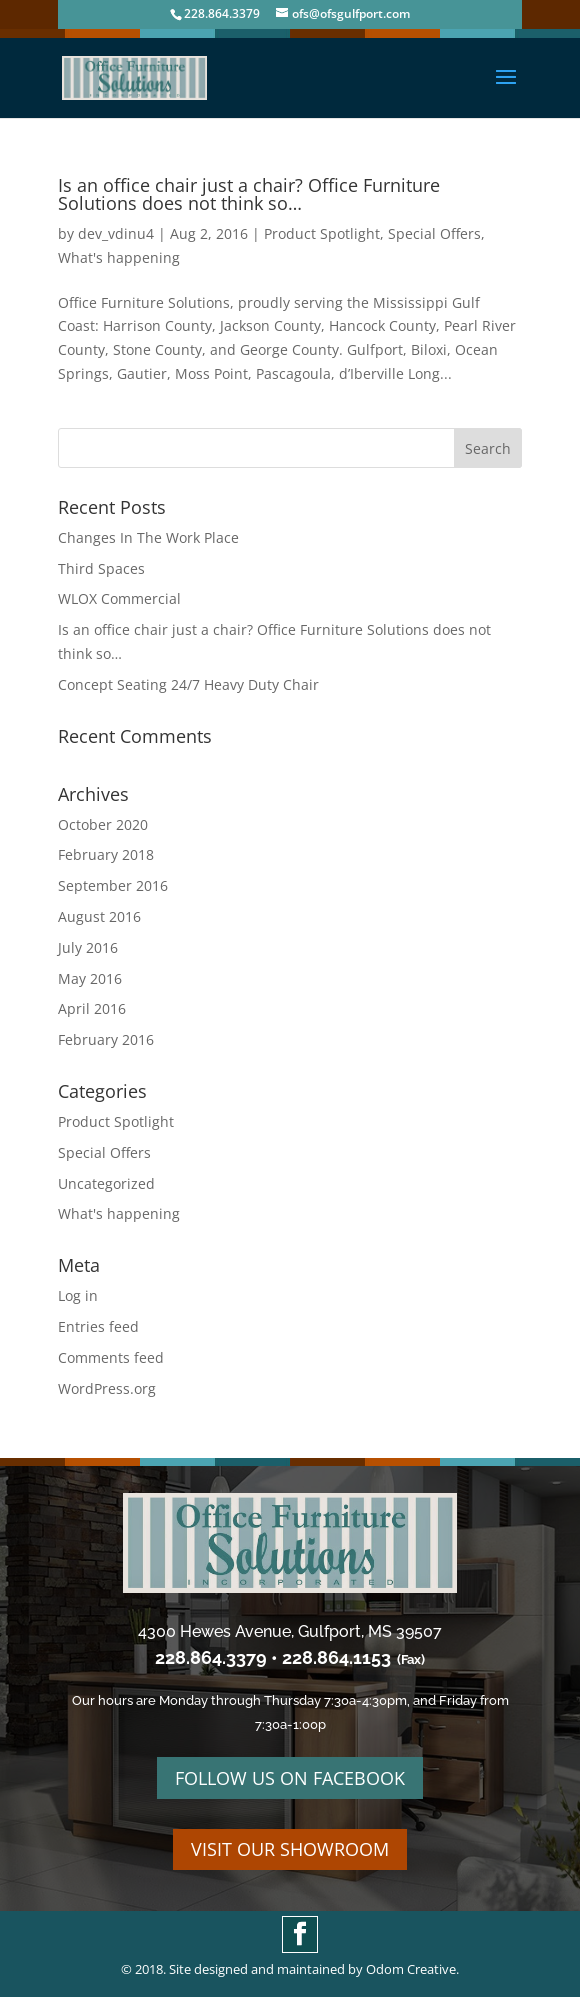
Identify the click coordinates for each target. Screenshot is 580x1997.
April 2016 (92, 1008)
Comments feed (111, 1357)
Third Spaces (101, 568)
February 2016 (106, 1039)
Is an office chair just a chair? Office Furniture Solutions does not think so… (249, 194)
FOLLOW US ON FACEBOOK (290, 1778)
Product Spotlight (322, 233)
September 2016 (113, 885)
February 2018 (106, 854)
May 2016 (90, 978)
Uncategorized (106, 1183)
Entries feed (98, 1326)
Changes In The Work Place (148, 537)
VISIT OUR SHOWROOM (290, 1849)
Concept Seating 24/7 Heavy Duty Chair (188, 684)
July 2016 (88, 947)
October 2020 (103, 824)
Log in (78, 1295)
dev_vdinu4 (116, 233)
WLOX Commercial (119, 598)
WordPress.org (107, 1388)
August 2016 (99, 916)
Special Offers (434, 233)
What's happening (119, 257)
